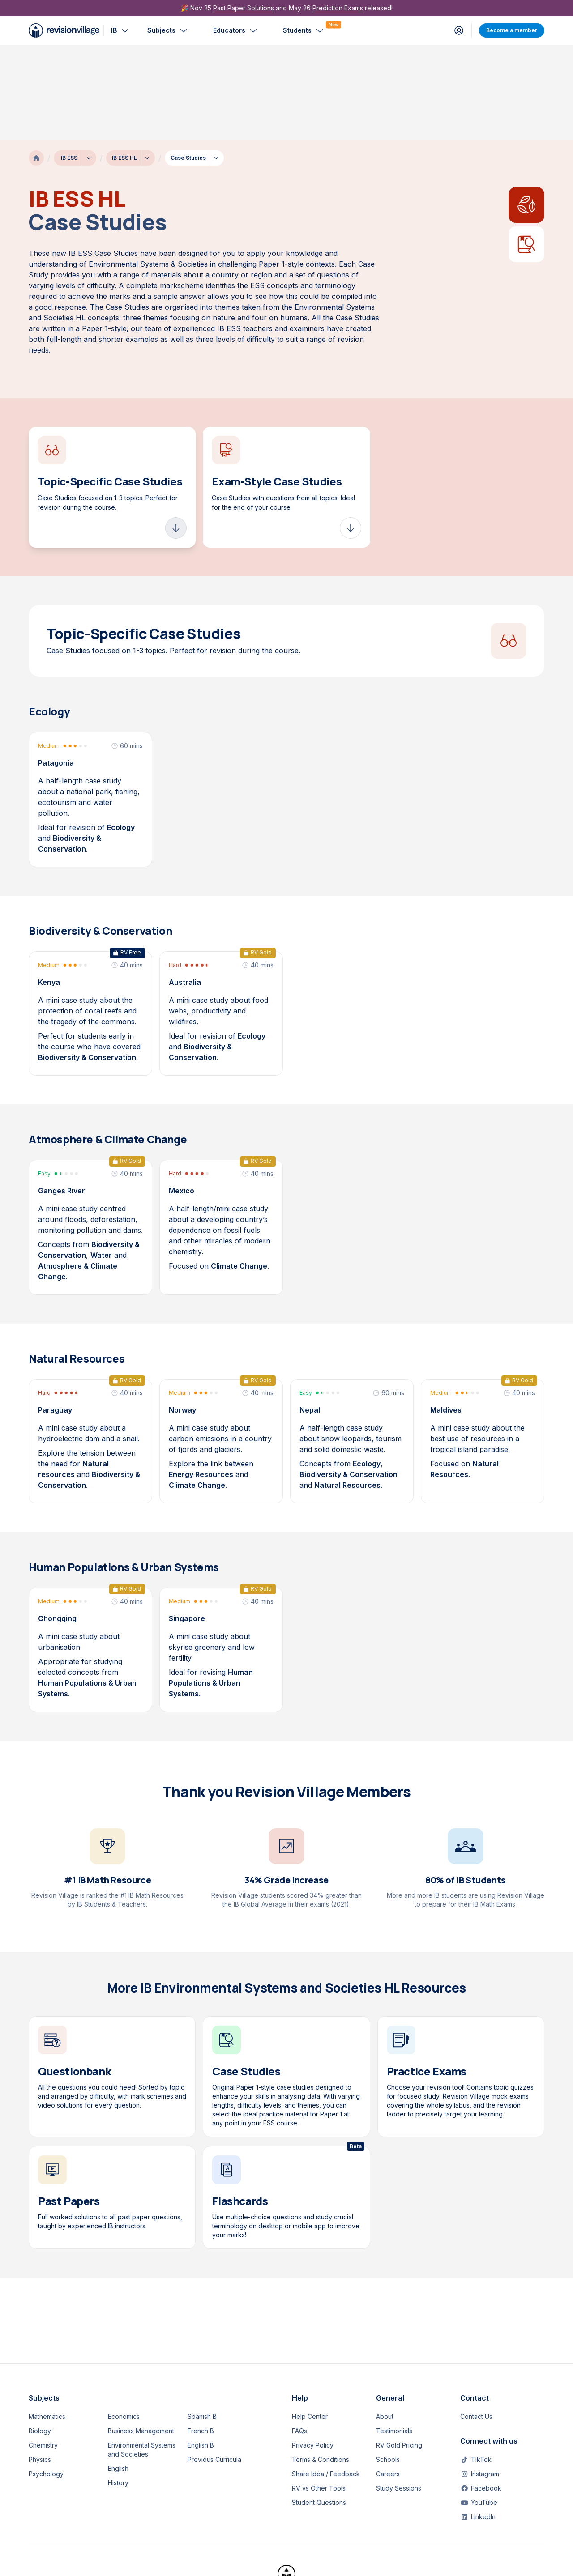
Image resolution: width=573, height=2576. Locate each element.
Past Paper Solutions (243, 8)
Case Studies (188, 63)
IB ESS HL (124, 63)
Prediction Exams (337, 8)
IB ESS (69, 63)
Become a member (511, 30)
